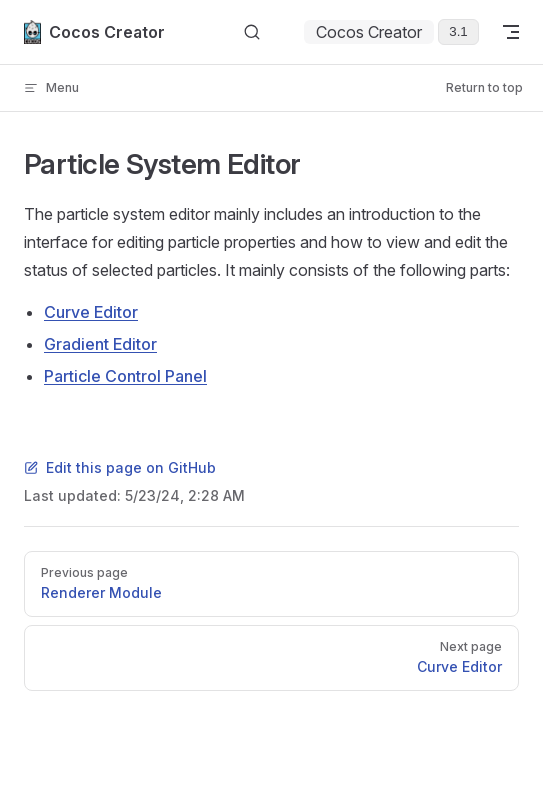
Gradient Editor (100, 344)
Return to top (484, 87)
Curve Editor (91, 312)
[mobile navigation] (511, 32)
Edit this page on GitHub (120, 467)
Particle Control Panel (125, 376)
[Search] (252, 32)
